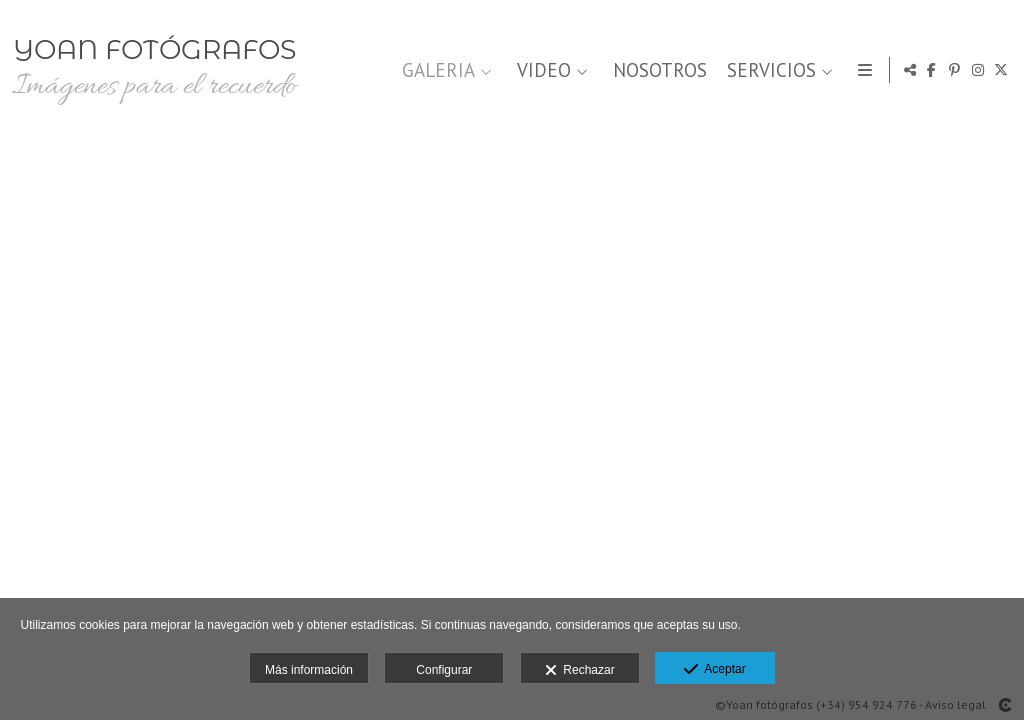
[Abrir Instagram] (978, 70)
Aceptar (714, 670)
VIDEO (541, 70)
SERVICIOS (768, 70)
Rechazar (580, 671)
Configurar (444, 670)
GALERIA (435, 70)
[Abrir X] (1001, 70)
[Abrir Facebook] (932, 70)
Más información (309, 670)
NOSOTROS (657, 70)
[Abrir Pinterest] (955, 70)
